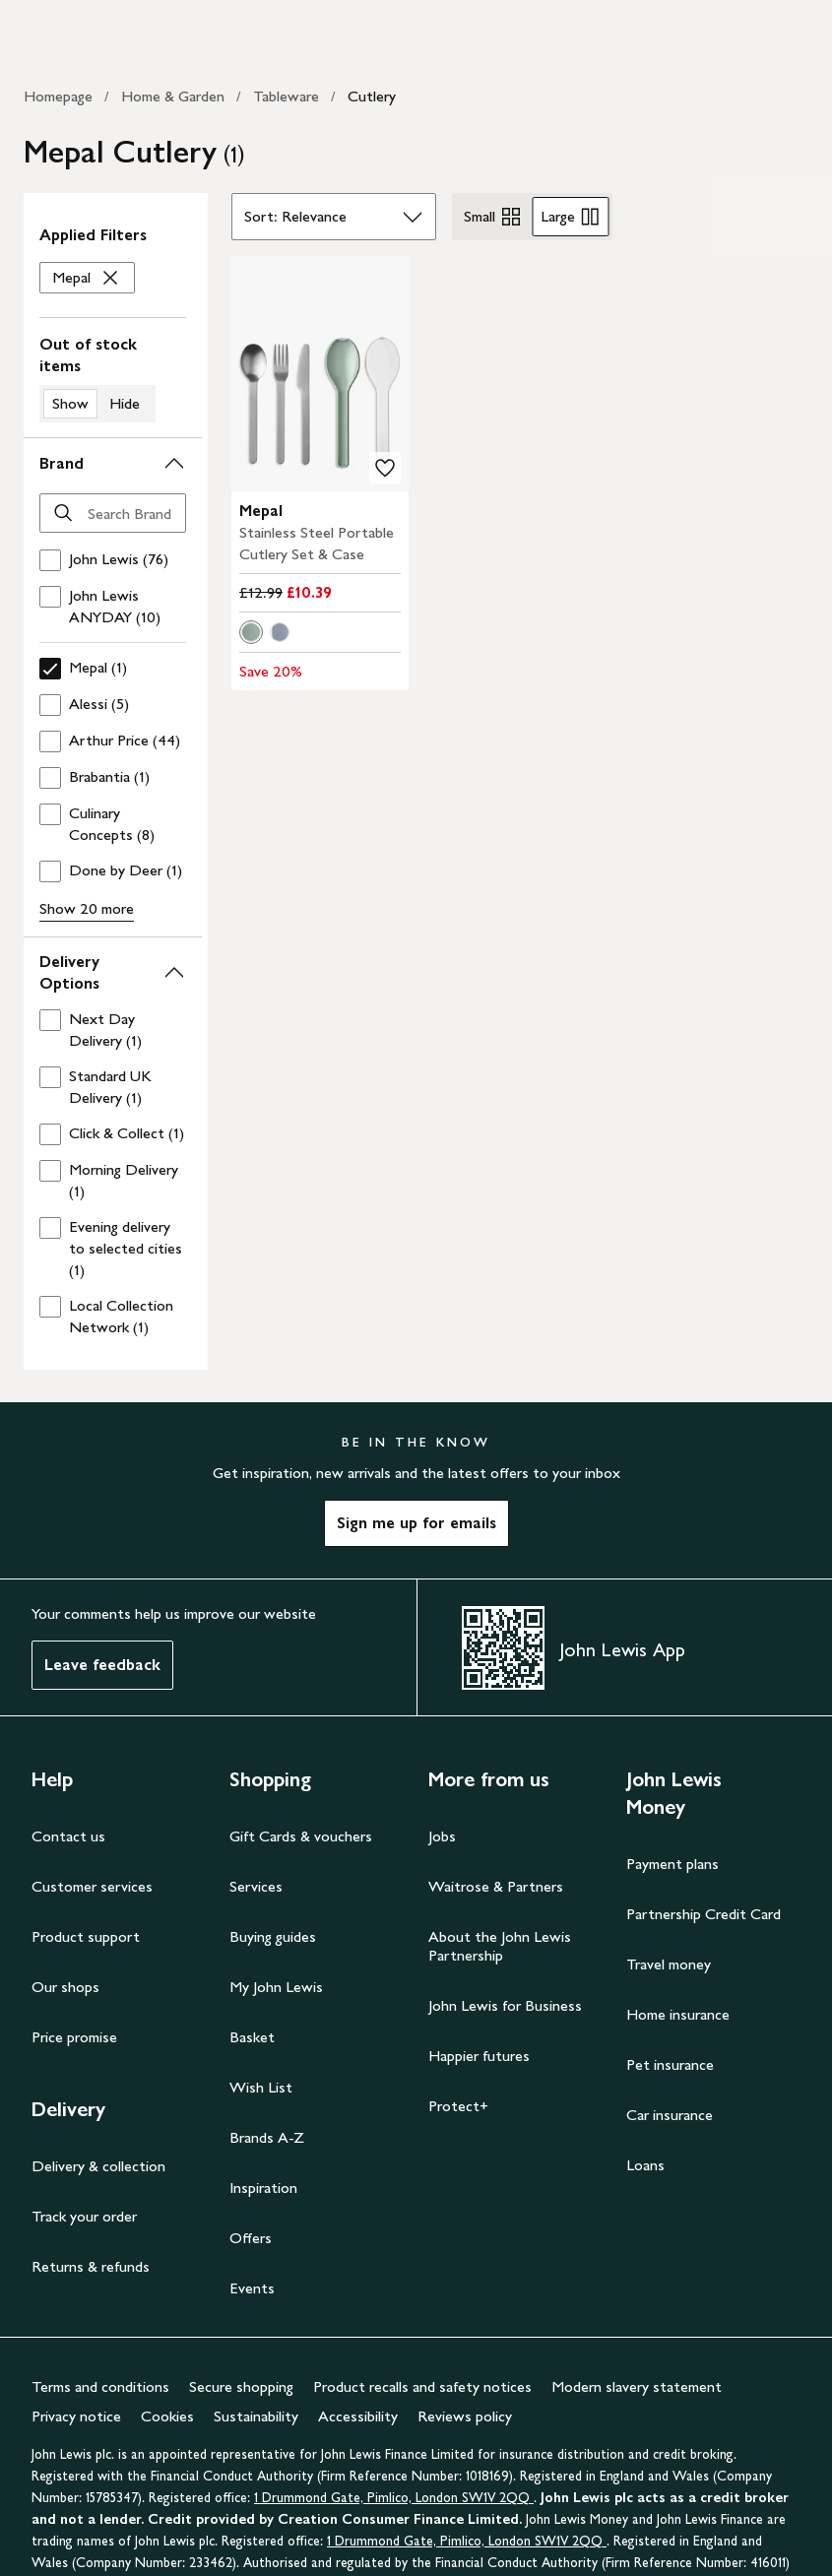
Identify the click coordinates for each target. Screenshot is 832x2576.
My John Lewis (276, 1986)
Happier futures (479, 2055)
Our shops (65, 1986)
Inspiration (263, 2187)
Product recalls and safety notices (422, 2386)
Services (256, 1886)
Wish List (260, 2087)
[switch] (112, 378)
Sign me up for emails (416, 1522)
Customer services (92, 1886)
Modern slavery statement (636, 2386)
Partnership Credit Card (703, 1913)
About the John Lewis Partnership (499, 1945)
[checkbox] (112, 559)
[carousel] (319, 373)
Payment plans (672, 1863)
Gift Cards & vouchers (300, 1836)
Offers (250, 2237)
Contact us (68, 1836)
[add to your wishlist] (385, 467)
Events (252, 2288)
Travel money (668, 1964)
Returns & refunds (91, 2266)
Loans (645, 2165)
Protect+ (458, 2105)
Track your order (84, 2216)
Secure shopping (241, 2386)
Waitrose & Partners (495, 1886)
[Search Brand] (112, 513)
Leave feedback (102, 1664)
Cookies (167, 2416)
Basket (252, 2037)
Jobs (442, 1836)
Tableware (286, 96)
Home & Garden (172, 96)
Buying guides (272, 1936)
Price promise (74, 2037)
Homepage (58, 96)
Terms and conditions (100, 2386)
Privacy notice (76, 2416)
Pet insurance (670, 2064)
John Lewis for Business (505, 2005)
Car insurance (669, 2114)
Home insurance (678, 2014)
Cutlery (372, 96)
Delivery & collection (98, 2166)
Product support (86, 1936)
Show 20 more (86, 908)
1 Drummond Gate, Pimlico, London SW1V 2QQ (394, 2497)
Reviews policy (464, 2416)
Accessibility (358, 2416)
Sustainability (256, 2416)
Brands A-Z (266, 2137)
